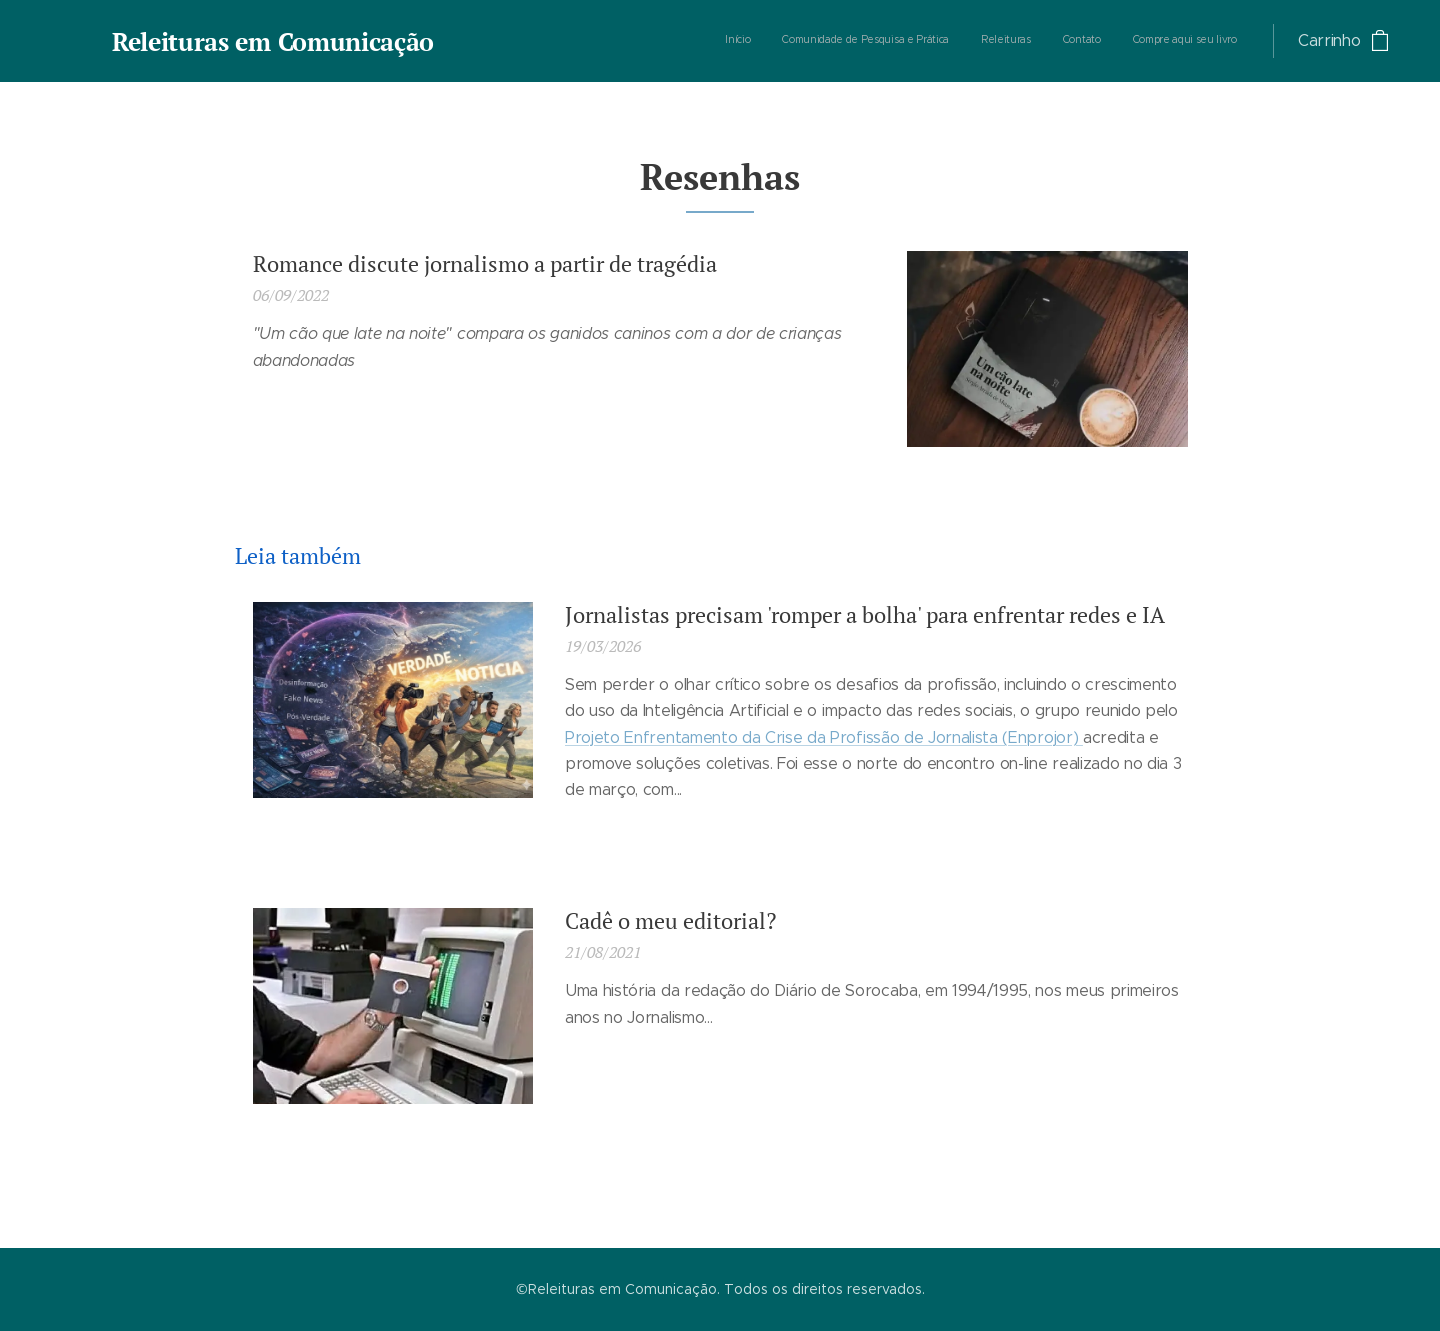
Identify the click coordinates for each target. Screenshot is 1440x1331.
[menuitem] (1114, 41)
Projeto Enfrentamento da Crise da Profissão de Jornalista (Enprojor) (824, 737)
